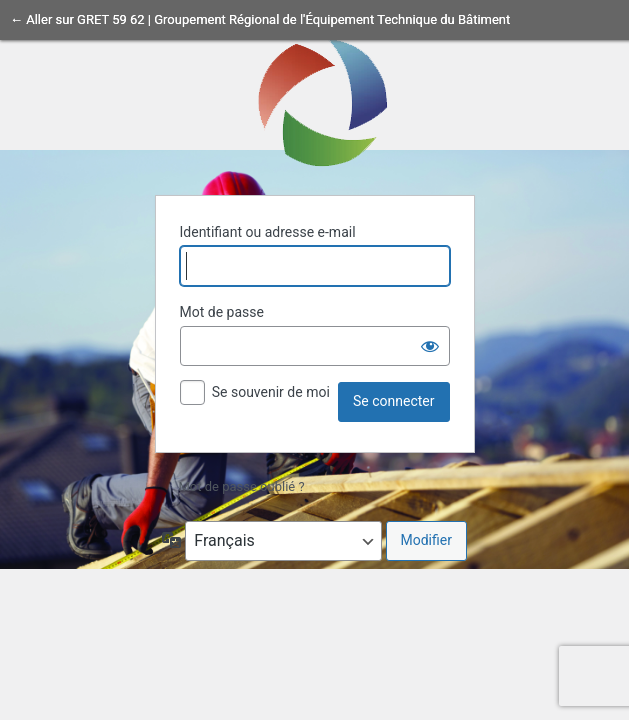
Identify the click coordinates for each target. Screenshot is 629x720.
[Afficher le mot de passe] (430, 346)
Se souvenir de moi (271, 392)
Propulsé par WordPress (315, 101)
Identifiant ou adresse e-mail (268, 232)
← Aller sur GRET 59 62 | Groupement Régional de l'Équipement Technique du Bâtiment (260, 19)
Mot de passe (222, 312)
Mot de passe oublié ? (242, 486)
